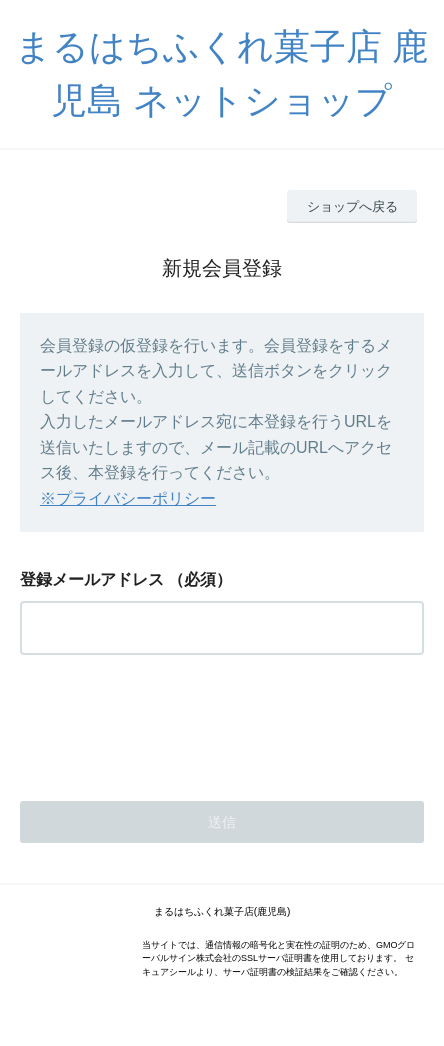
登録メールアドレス (92, 579)
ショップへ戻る (352, 206)
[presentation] (172, 722)
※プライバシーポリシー (128, 498)
